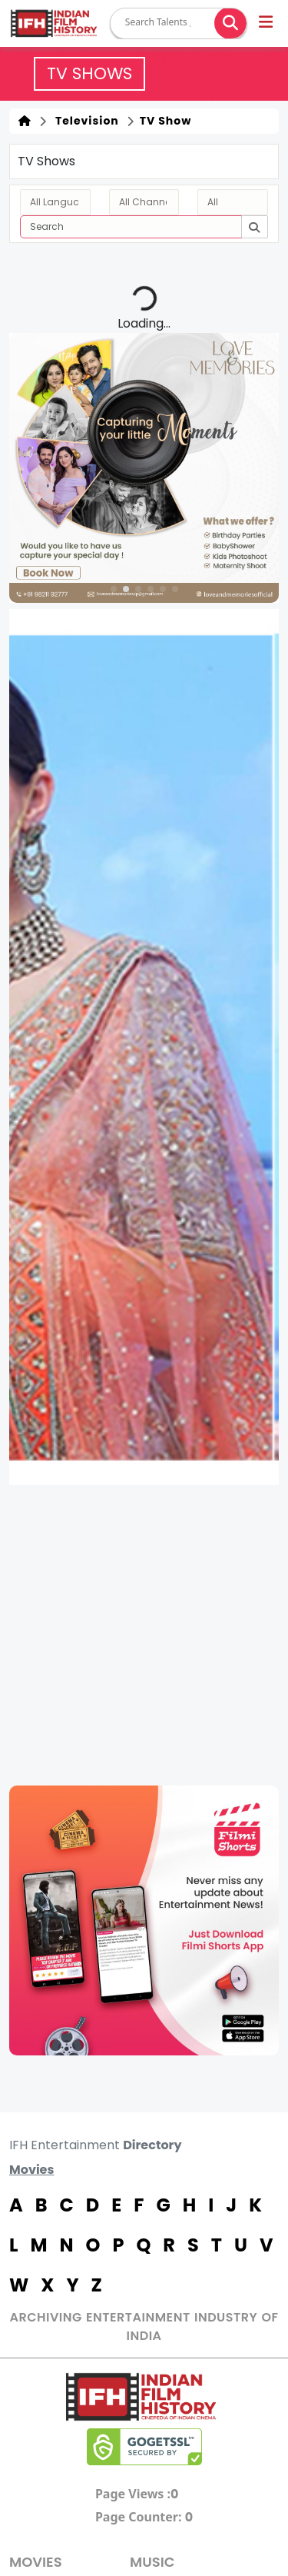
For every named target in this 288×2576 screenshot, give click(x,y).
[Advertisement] (144, 1635)
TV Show (164, 120)
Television (84, 120)
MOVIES (35, 2561)
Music (152, 2561)
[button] (267, 24)
